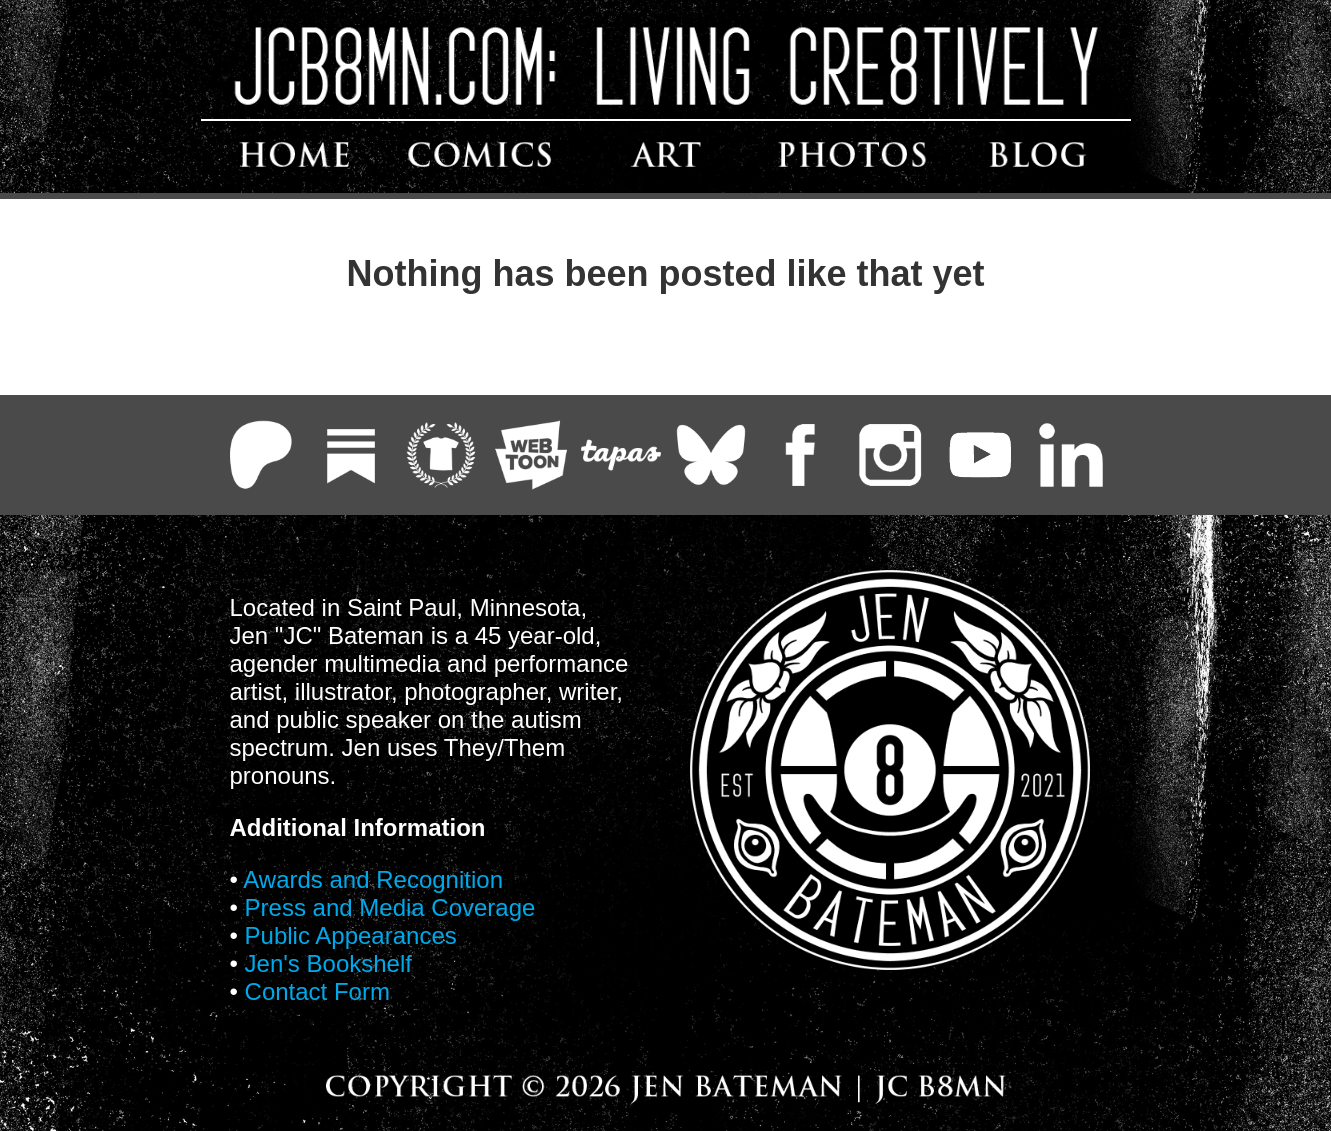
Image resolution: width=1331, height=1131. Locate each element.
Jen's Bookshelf (328, 963)
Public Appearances (351, 935)
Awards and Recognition (373, 879)
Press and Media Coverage (390, 907)
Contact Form (317, 991)
